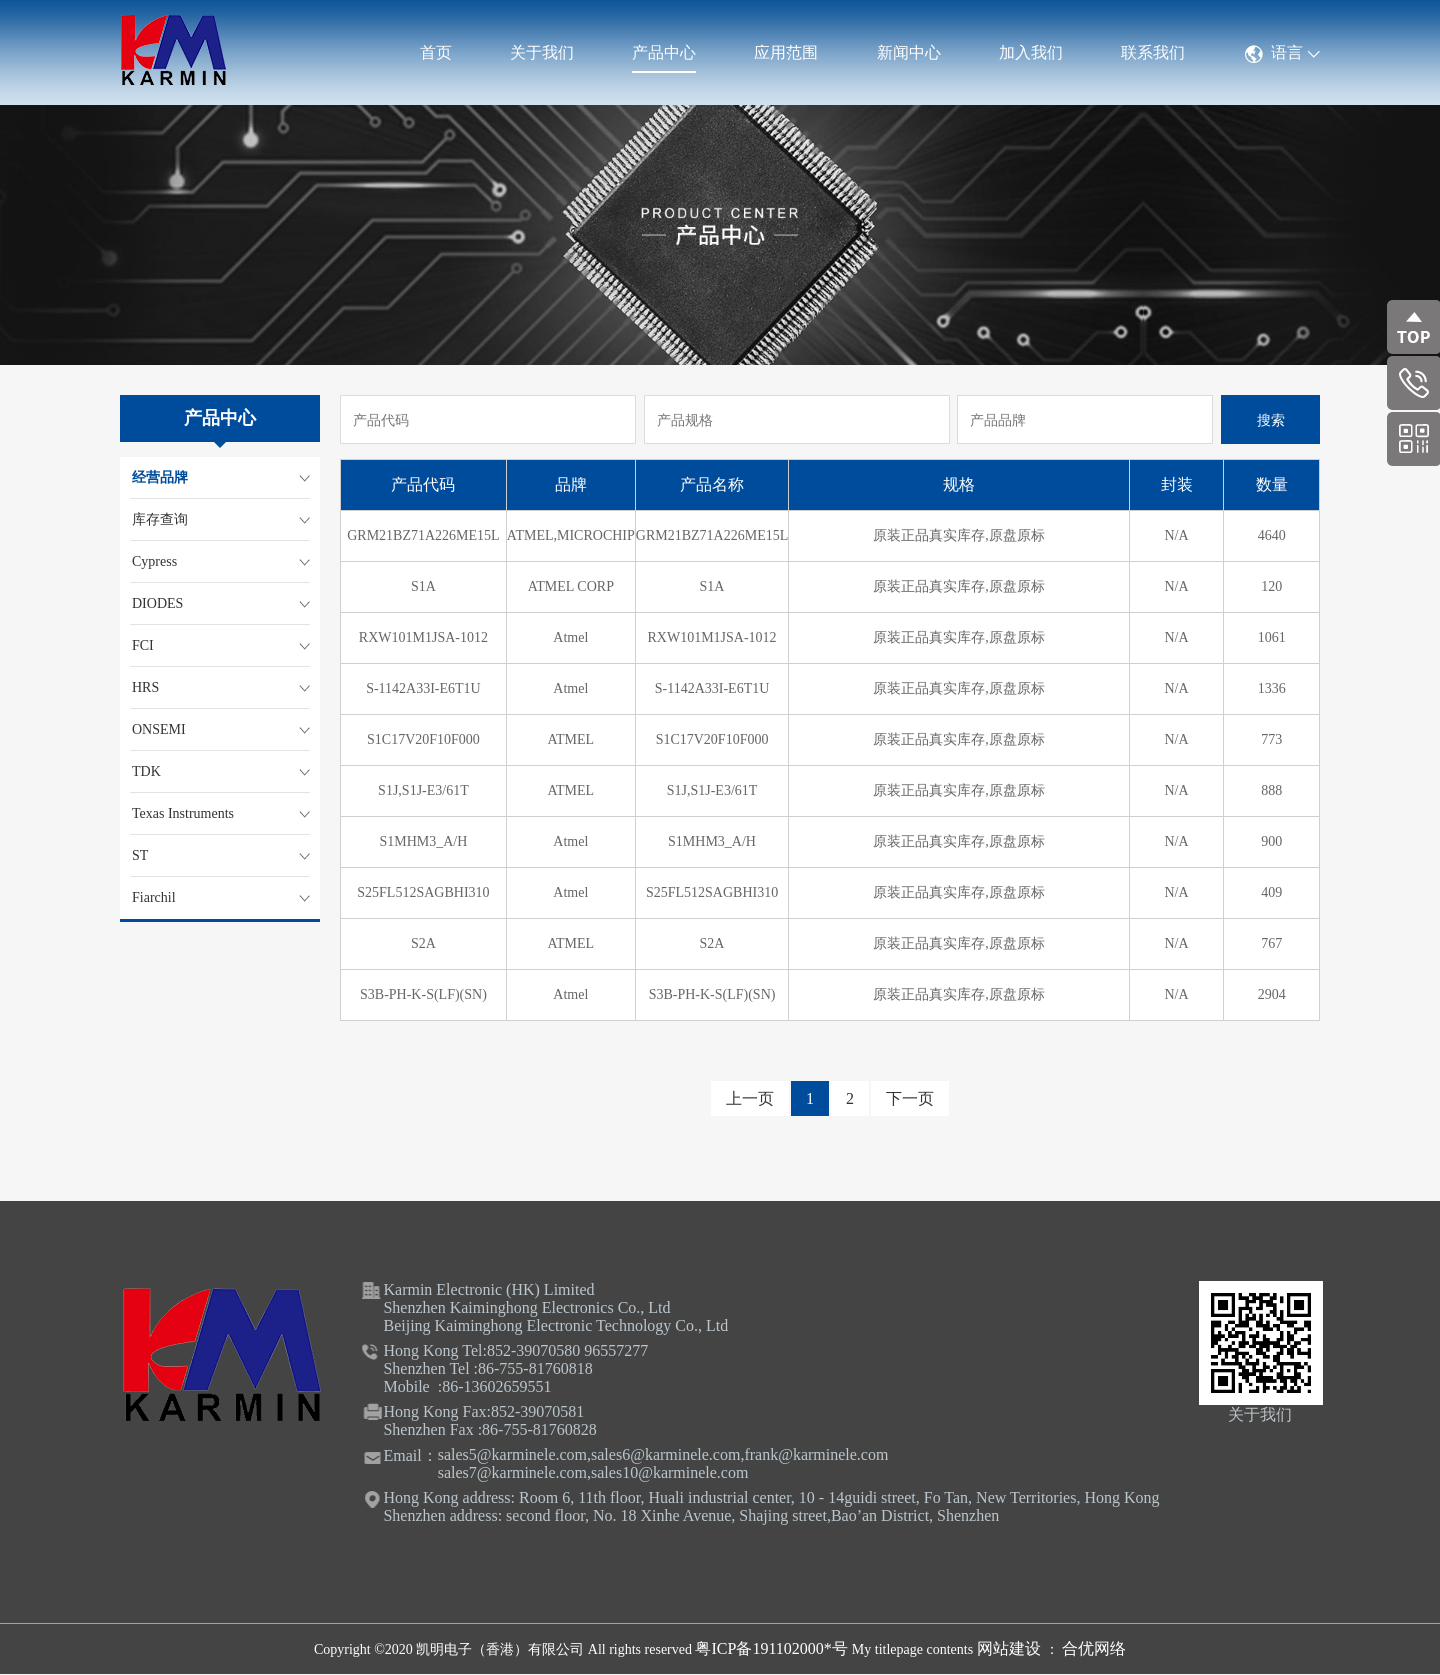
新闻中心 (909, 52)
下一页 (910, 1098)
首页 (436, 52)
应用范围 (786, 52)
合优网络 (1094, 1648)
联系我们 (1153, 52)
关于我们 (542, 52)
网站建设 (1011, 1648)
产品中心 (664, 52)
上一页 (750, 1098)
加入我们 (1031, 52)
